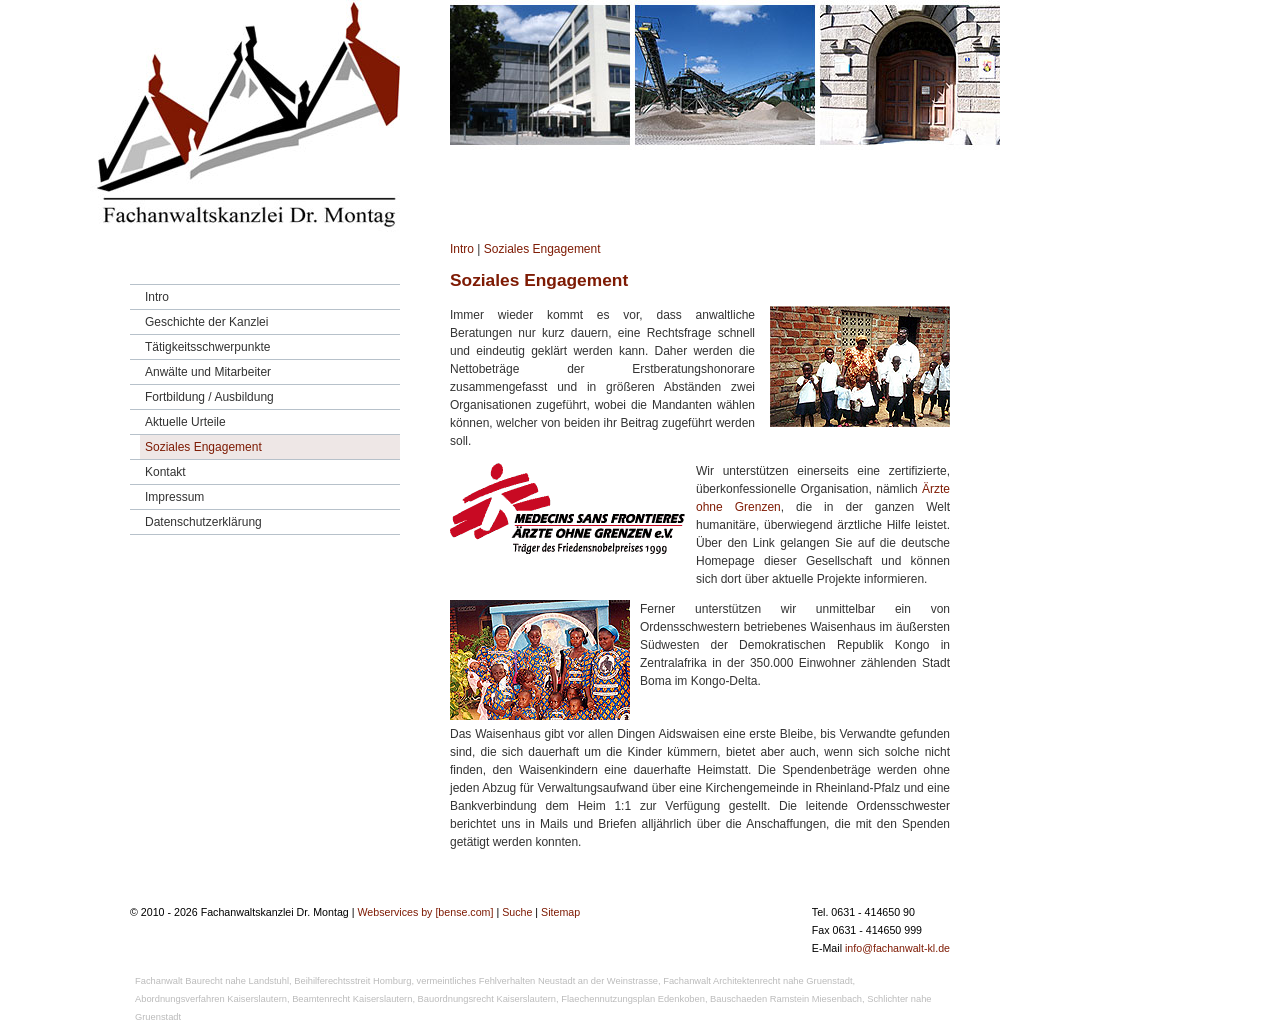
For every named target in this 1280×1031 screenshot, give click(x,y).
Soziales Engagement (542, 249)
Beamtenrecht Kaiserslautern (352, 999)
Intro (462, 249)
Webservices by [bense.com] (425, 912)
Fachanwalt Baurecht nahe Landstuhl (212, 981)
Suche (517, 912)
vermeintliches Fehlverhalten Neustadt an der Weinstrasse (537, 981)
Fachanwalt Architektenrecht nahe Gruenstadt (757, 981)
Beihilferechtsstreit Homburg (352, 981)
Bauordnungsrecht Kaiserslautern (487, 999)
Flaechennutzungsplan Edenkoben (633, 999)
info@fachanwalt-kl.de (897, 948)
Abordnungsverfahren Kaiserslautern (211, 999)
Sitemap (560, 912)
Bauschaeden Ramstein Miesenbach (786, 999)
